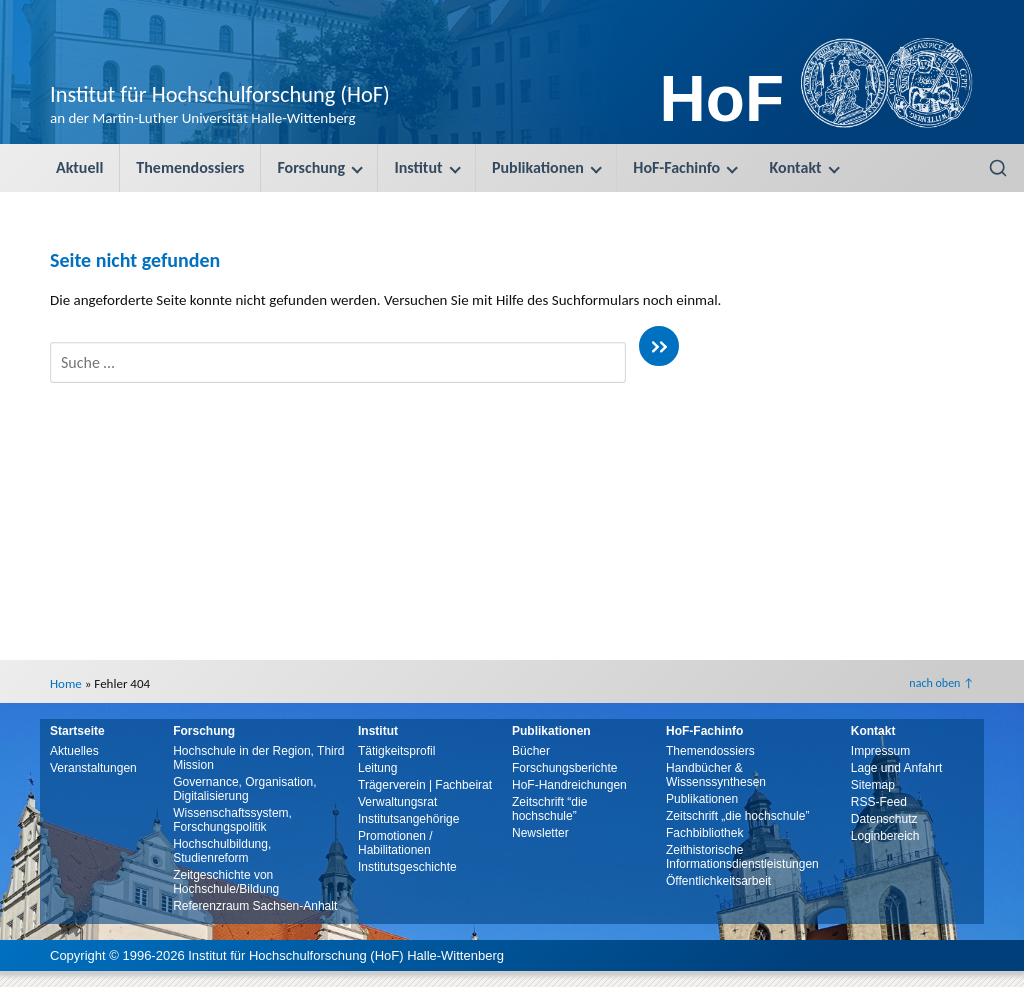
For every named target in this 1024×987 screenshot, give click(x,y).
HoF (722, 99)
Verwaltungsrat (397, 802)
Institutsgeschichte (407, 867)
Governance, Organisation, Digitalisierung (244, 789)
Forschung (311, 167)
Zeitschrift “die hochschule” (549, 809)
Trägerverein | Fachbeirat (425, 785)
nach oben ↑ (941, 683)
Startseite (77, 731)
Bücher (531, 751)
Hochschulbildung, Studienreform (222, 851)
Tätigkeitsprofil (396, 751)
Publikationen (538, 167)
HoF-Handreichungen (569, 785)
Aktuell (79, 167)
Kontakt (796, 167)
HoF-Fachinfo (676, 167)
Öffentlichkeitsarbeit (718, 881)
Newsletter (540, 833)
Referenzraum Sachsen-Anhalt (255, 906)
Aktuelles (74, 751)
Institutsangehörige (408, 819)
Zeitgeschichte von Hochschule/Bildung (226, 882)
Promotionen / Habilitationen (395, 843)
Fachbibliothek (704, 833)
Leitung (377, 768)
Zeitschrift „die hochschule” (737, 816)
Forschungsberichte (564, 768)
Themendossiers (190, 167)
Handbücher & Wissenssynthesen (716, 775)
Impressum (880, 751)
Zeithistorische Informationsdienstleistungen (742, 857)
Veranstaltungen (93, 768)
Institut (418, 167)
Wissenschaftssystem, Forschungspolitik (232, 820)
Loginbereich (885, 836)
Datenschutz (884, 819)
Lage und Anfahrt (896, 768)
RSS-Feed (879, 802)
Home (66, 683)
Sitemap (873, 785)
